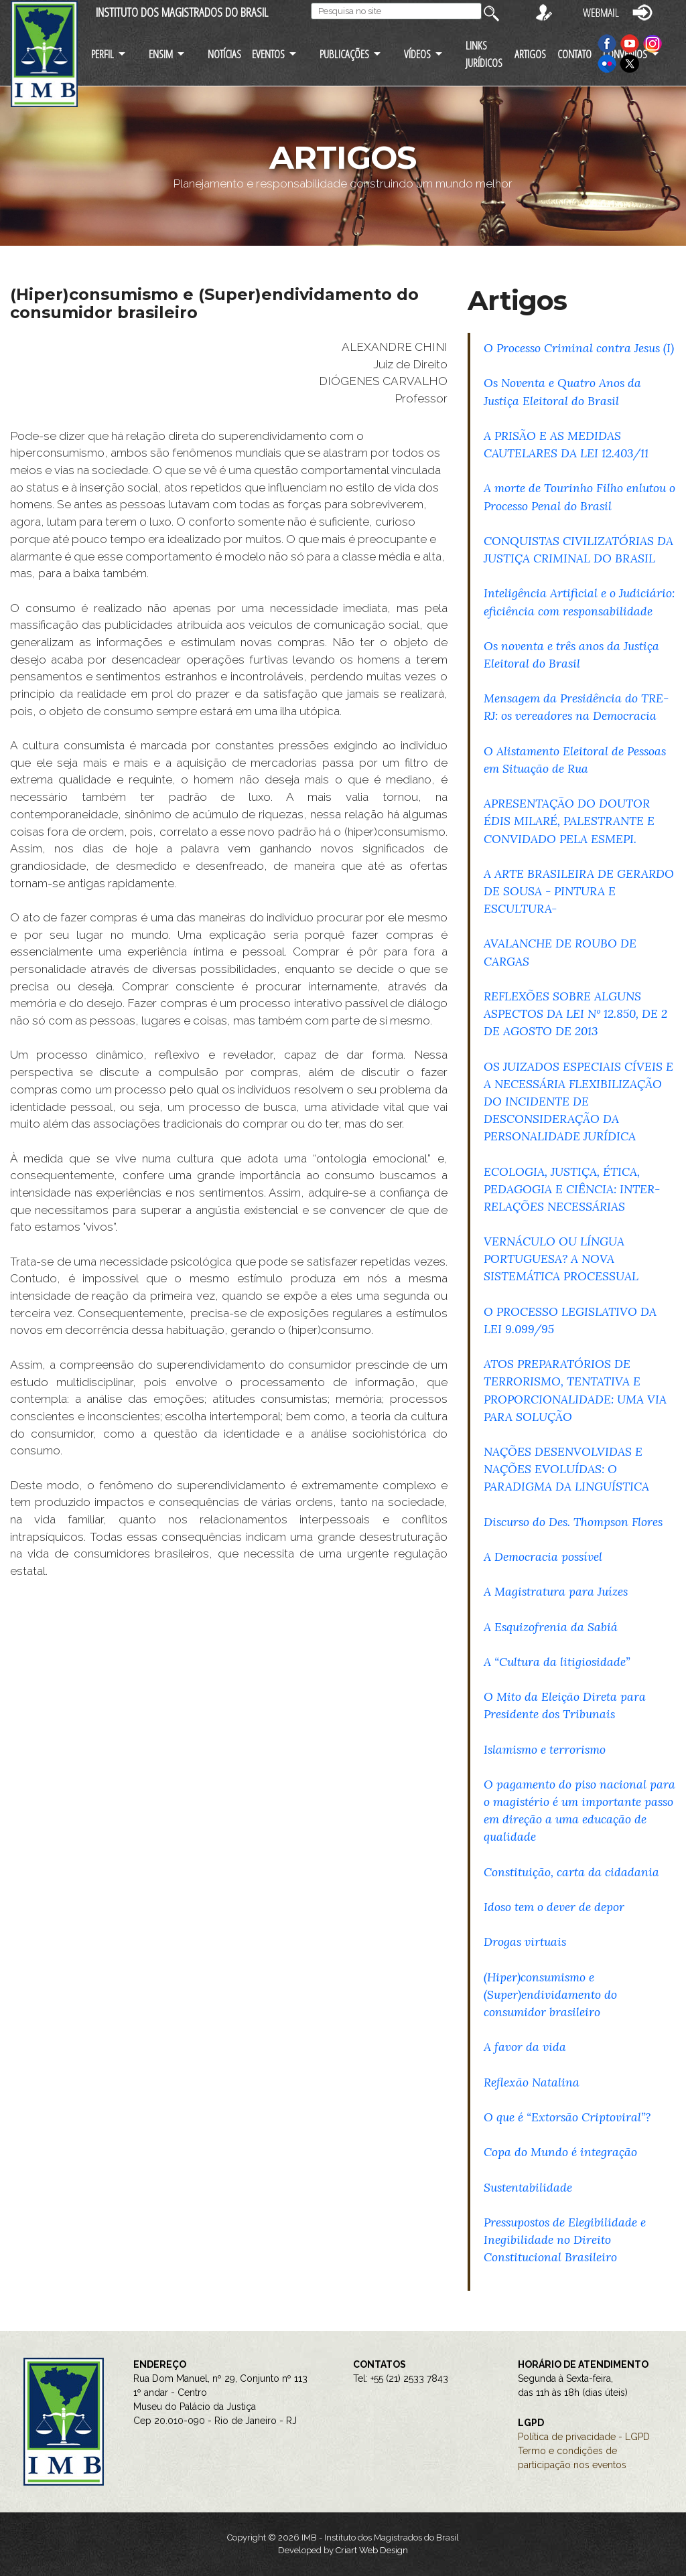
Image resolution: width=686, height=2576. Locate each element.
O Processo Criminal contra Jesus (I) (579, 348)
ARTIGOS (530, 54)
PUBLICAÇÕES (344, 54)
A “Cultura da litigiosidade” (557, 1661)
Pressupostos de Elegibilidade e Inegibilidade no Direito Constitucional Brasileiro (565, 2239)
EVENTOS (268, 54)
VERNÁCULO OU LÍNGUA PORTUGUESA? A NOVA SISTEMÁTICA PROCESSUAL (561, 1258)
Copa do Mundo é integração (560, 2152)
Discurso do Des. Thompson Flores (573, 1521)
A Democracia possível (543, 1556)
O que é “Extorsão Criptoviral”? (567, 2117)
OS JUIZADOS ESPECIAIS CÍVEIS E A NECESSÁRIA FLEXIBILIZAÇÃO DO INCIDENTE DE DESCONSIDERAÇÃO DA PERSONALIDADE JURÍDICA (578, 1101)
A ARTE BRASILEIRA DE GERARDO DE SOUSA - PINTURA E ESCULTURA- (579, 891)
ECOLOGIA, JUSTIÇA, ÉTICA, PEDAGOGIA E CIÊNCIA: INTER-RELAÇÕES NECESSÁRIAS (572, 1189)
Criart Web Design (372, 2550)
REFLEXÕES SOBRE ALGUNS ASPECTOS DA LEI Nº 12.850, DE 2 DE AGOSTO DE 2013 (575, 1013)
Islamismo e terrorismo (545, 1749)
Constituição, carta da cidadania (571, 1872)
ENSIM (161, 54)
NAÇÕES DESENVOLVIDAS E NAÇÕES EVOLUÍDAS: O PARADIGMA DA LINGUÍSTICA (566, 1469)
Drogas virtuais (525, 1941)
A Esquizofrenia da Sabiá (551, 1627)
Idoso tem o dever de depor (554, 1906)
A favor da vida (525, 2046)
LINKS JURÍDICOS (484, 53)
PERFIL (102, 54)
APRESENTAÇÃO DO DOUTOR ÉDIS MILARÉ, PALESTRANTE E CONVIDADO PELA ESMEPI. (569, 820)
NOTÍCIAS (224, 54)
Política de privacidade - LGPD (584, 2436)
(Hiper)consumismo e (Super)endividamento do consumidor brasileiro (550, 1994)
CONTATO (574, 54)
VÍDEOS (417, 54)
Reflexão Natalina (531, 2082)
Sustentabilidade (528, 2187)
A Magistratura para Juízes (556, 1591)
